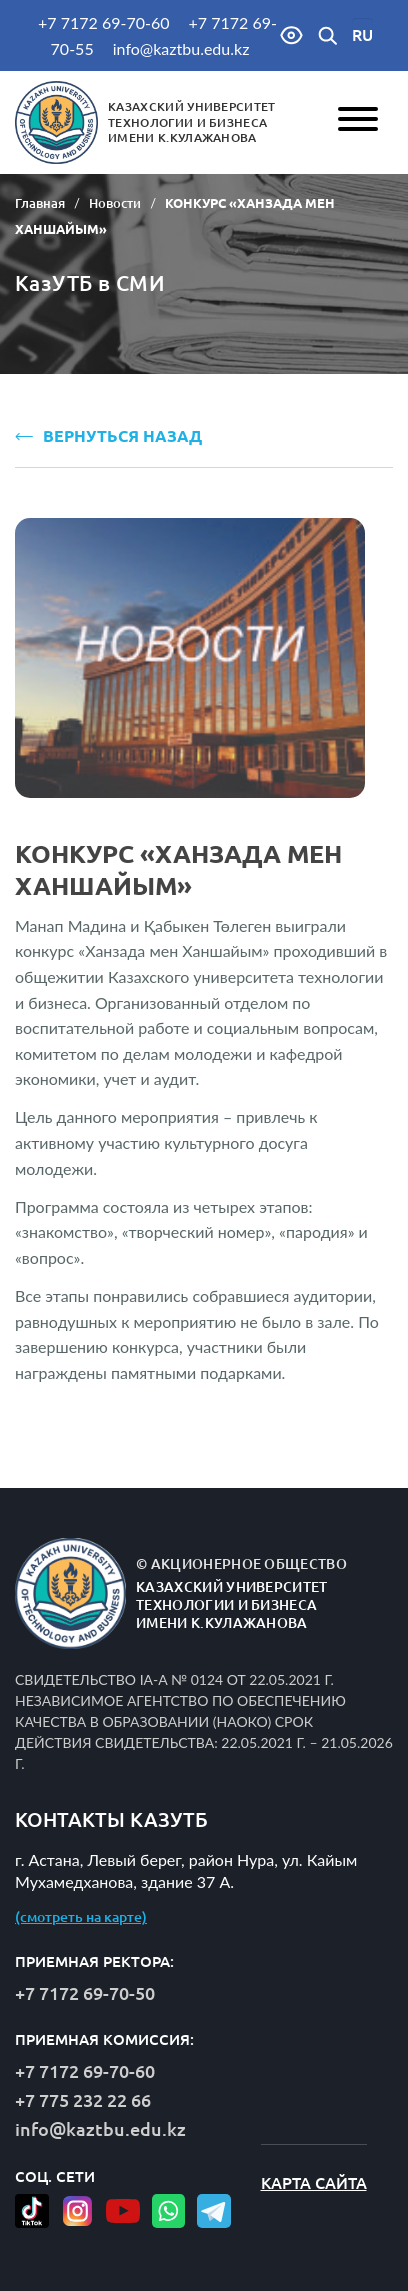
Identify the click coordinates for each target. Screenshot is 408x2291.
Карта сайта (314, 2183)
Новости (115, 203)
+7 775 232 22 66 (83, 2100)
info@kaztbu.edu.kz (181, 48)
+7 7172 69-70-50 (85, 1993)
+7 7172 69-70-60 (103, 22)
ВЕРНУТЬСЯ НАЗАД (108, 436)
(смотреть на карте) (81, 1917)
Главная (40, 203)
